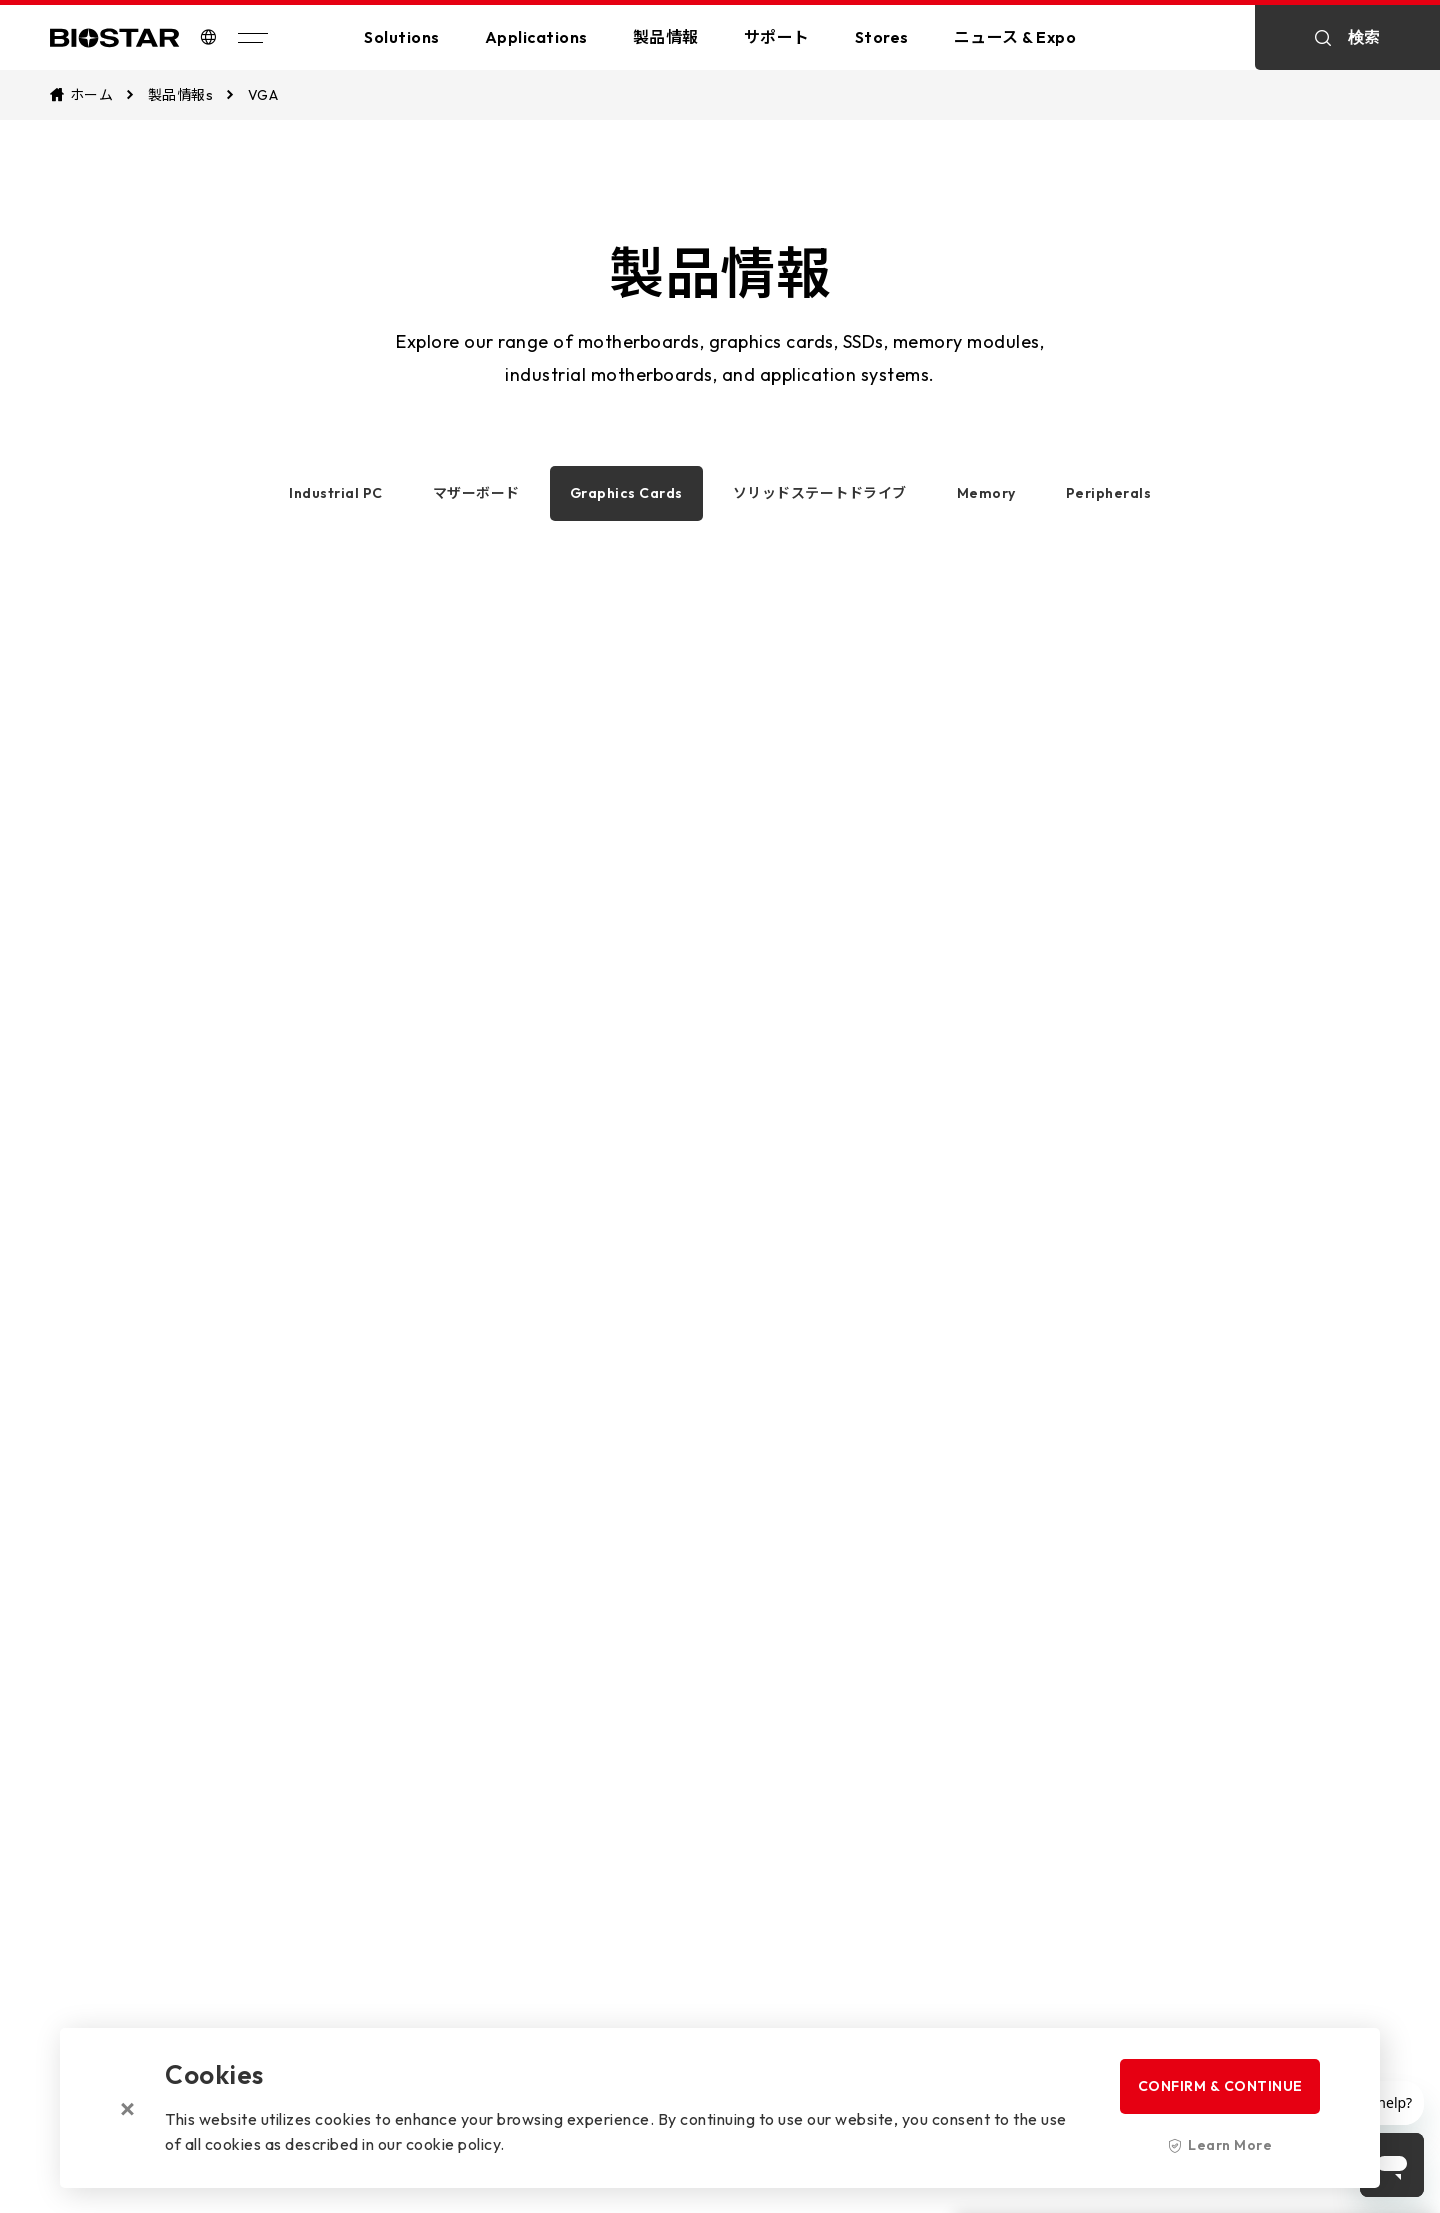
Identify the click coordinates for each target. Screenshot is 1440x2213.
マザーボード (476, 493)
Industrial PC (336, 493)
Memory (986, 493)
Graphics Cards (626, 493)
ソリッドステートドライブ (820, 493)
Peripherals (1109, 493)
